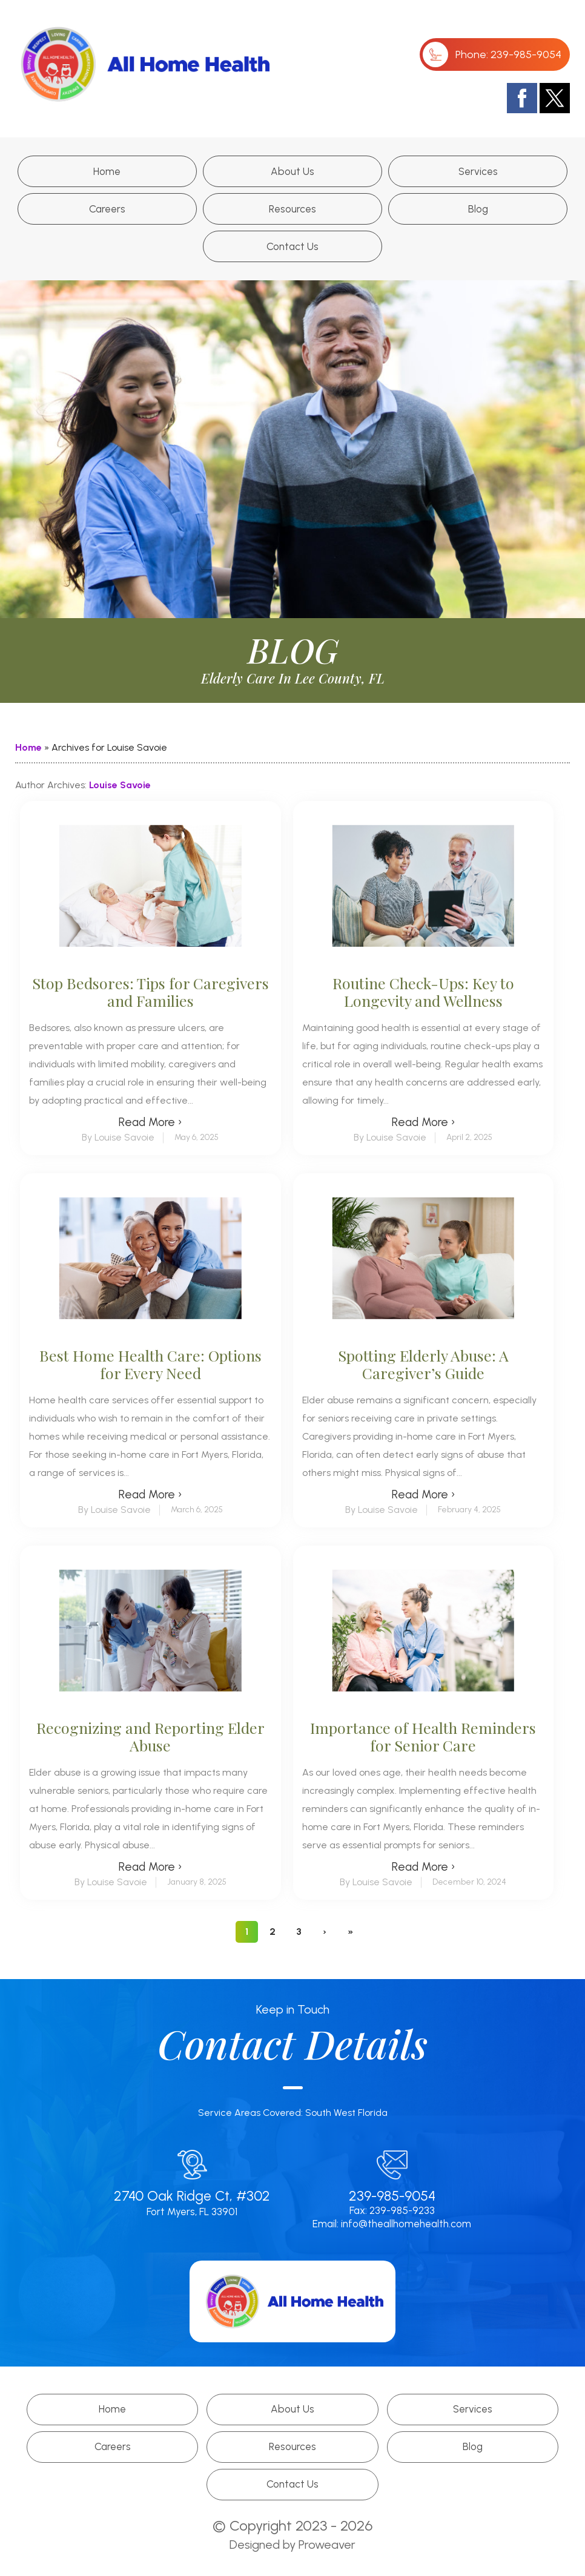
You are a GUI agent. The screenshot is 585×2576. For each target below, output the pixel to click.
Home (107, 171)
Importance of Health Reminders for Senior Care (423, 1736)
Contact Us (292, 246)
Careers (107, 209)
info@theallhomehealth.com (406, 2224)
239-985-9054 (526, 54)
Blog (478, 209)
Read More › (150, 1122)
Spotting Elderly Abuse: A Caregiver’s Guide (423, 1364)
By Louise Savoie (118, 1137)
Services (478, 171)
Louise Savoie (120, 785)
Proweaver (327, 2544)
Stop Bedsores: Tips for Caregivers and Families (150, 991)
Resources (292, 209)
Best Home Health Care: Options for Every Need (150, 1364)
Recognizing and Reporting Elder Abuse (150, 1736)
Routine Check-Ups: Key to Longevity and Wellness (423, 991)
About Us (292, 171)
